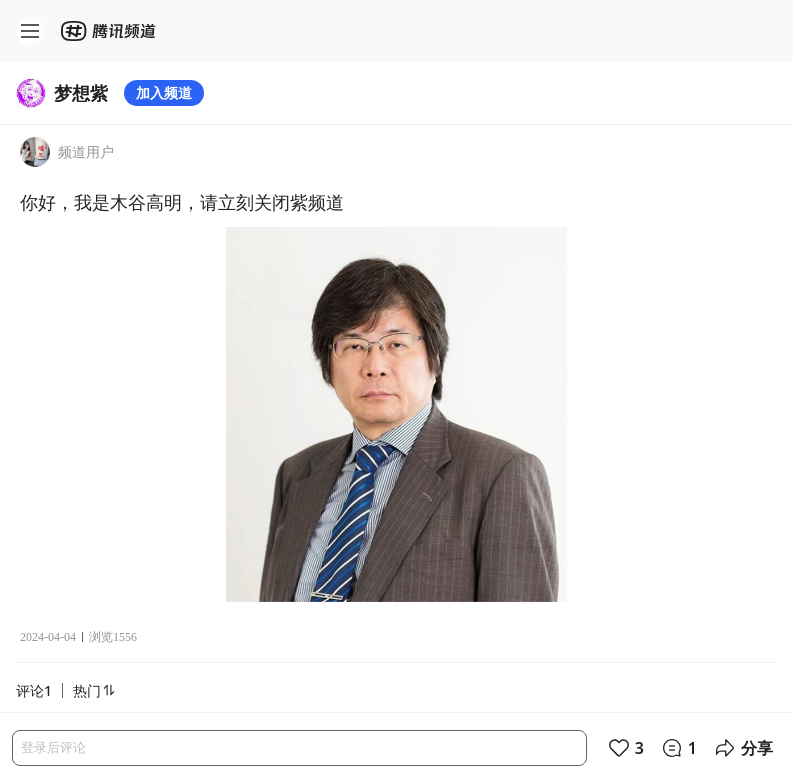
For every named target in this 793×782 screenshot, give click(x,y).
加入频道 (164, 92)
